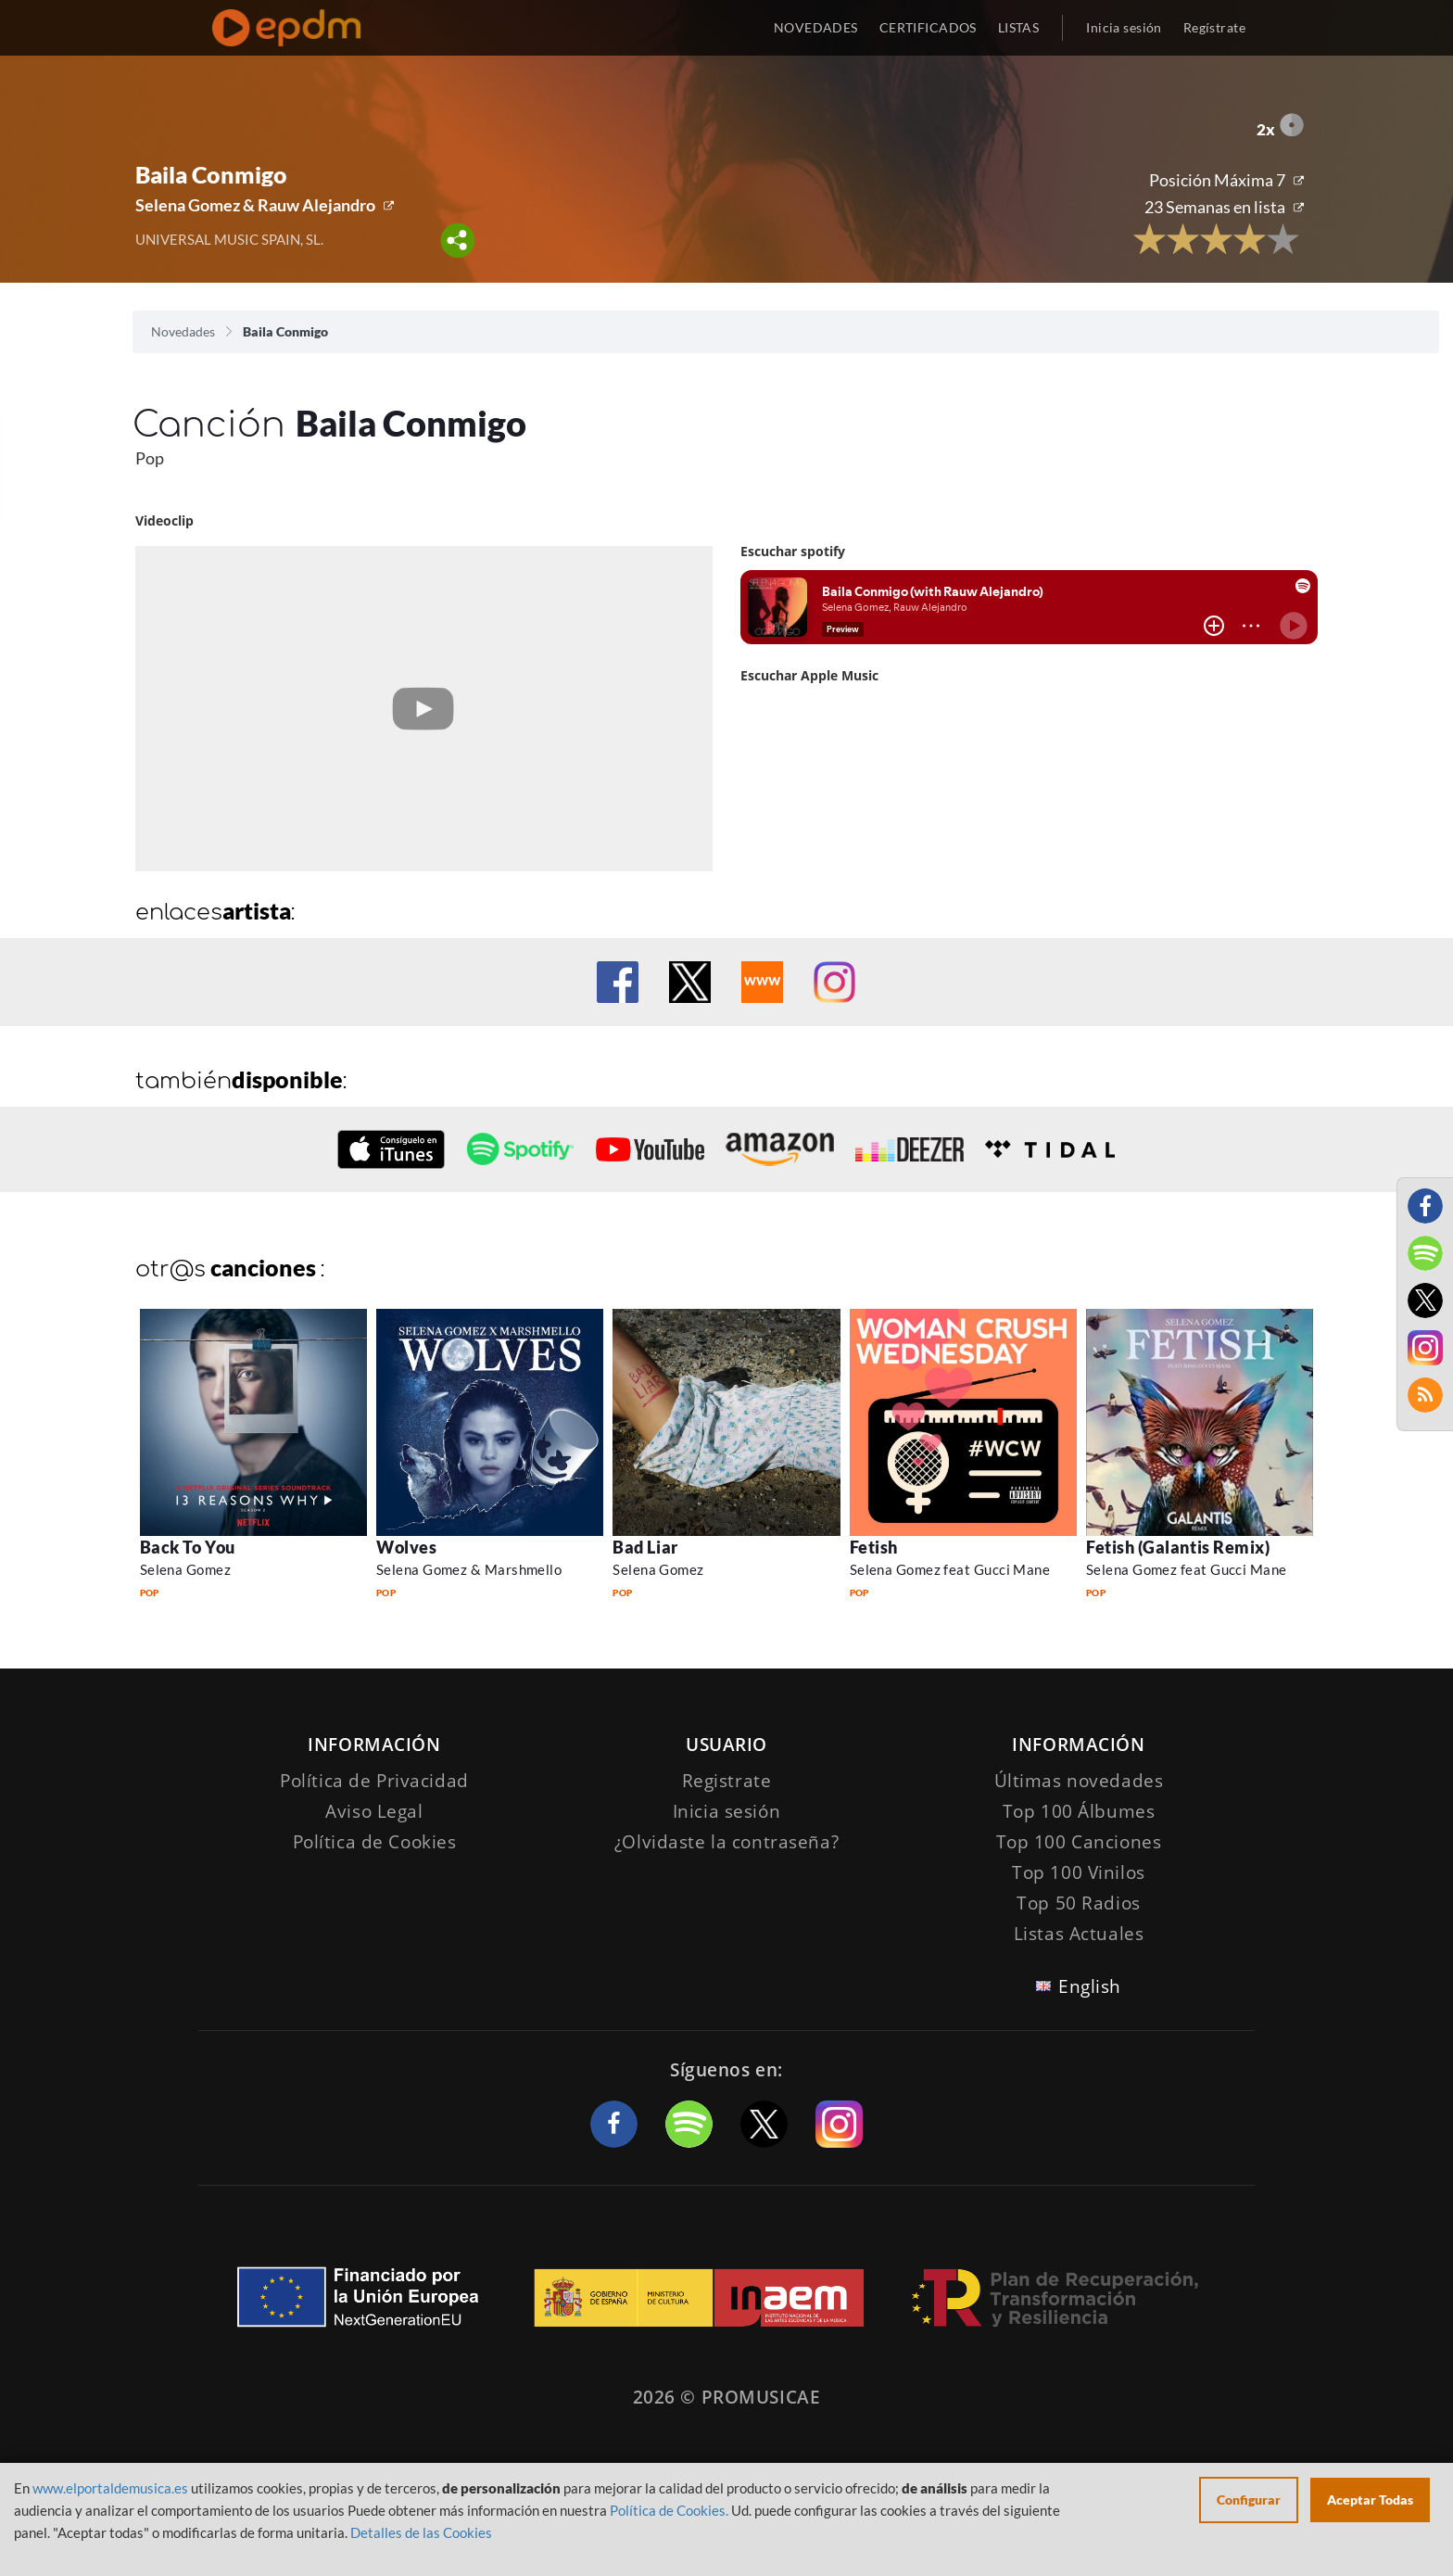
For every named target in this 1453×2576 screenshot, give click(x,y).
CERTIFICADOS (928, 27)
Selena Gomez (185, 1569)
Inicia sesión (1123, 27)
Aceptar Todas (1370, 2499)
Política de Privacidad (374, 1781)
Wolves (406, 1547)
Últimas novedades (1079, 1781)
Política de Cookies (375, 1842)
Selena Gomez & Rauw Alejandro (255, 205)
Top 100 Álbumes (1079, 1811)
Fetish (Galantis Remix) (1178, 1547)
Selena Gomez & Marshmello (469, 1569)
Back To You (187, 1547)
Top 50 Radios (1078, 1903)
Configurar (1249, 2499)
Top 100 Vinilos (1078, 1872)
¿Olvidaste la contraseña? (726, 1842)
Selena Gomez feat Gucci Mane (950, 1569)
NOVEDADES (816, 27)
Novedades (183, 331)
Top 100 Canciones (1079, 1842)
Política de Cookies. (669, 2510)
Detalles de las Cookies (421, 2532)
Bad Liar (645, 1547)
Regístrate (1214, 27)
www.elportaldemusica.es (110, 2488)
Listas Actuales (1079, 1934)
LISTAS (1019, 27)
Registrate (727, 1781)
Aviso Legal (374, 1811)
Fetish (874, 1547)
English (1089, 1986)
